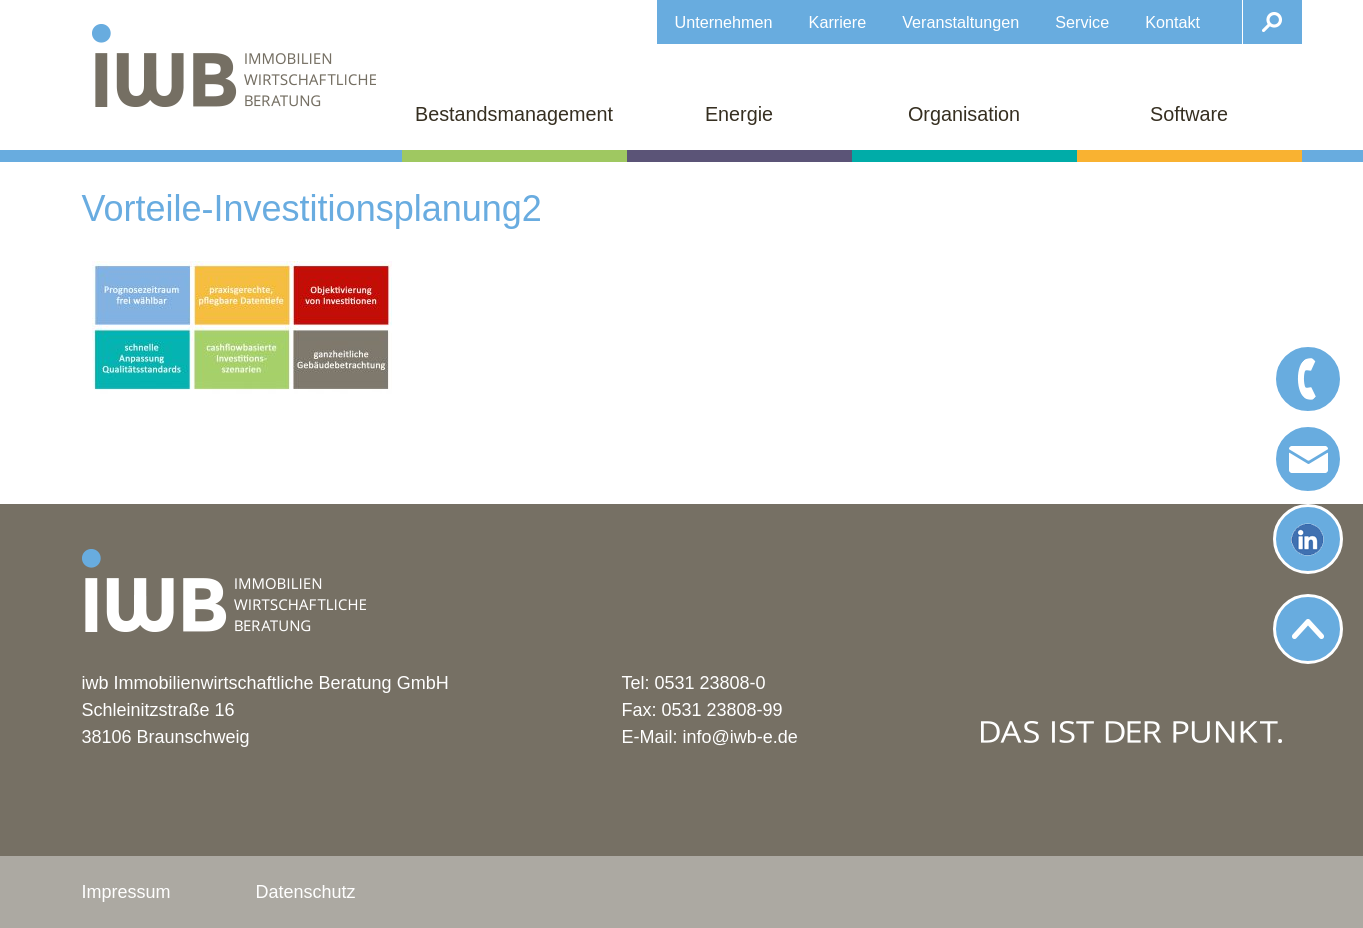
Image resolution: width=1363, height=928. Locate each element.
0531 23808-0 (710, 683)
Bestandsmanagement (514, 114)
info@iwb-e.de (740, 737)
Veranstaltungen (960, 22)
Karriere (838, 22)
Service (1082, 22)
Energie (739, 114)
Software (1189, 114)
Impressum (126, 892)
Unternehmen (724, 22)
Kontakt (1172, 22)
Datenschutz (306, 892)
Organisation (964, 114)
